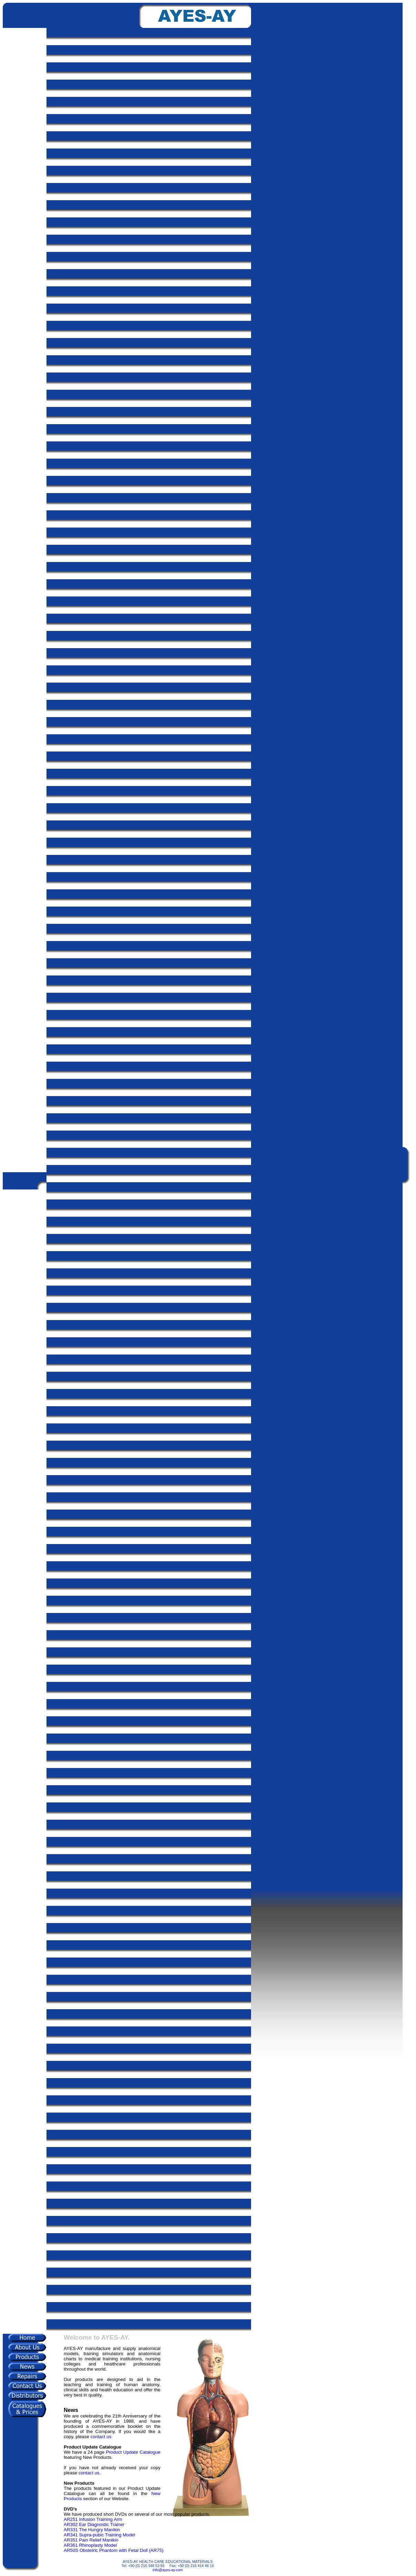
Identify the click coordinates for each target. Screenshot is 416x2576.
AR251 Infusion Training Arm (93, 2519)
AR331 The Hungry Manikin (92, 2529)
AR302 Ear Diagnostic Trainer (94, 2524)
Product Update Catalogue (133, 2452)
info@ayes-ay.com (168, 2570)
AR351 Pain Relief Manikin (91, 2540)
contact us (101, 2436)
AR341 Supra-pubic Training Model (99, 2534)
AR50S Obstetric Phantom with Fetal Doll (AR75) (114, 2550)
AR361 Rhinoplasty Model (90, 2545)
